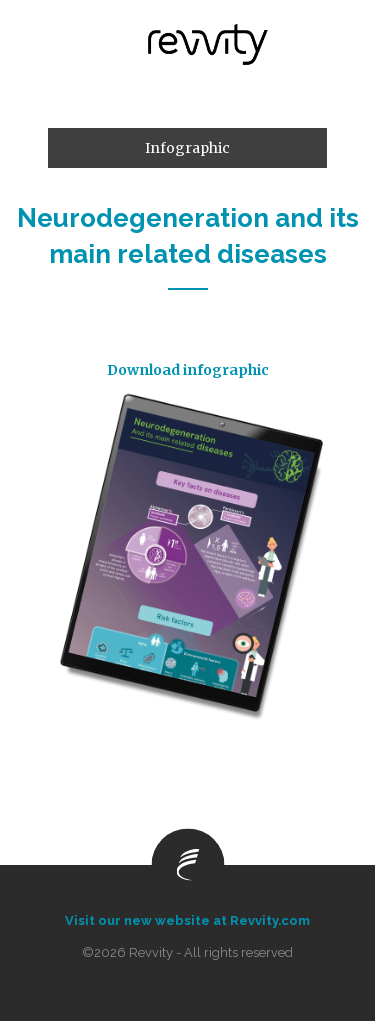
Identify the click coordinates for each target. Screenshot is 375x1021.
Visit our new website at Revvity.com (187, 920)
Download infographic (188, 370)
